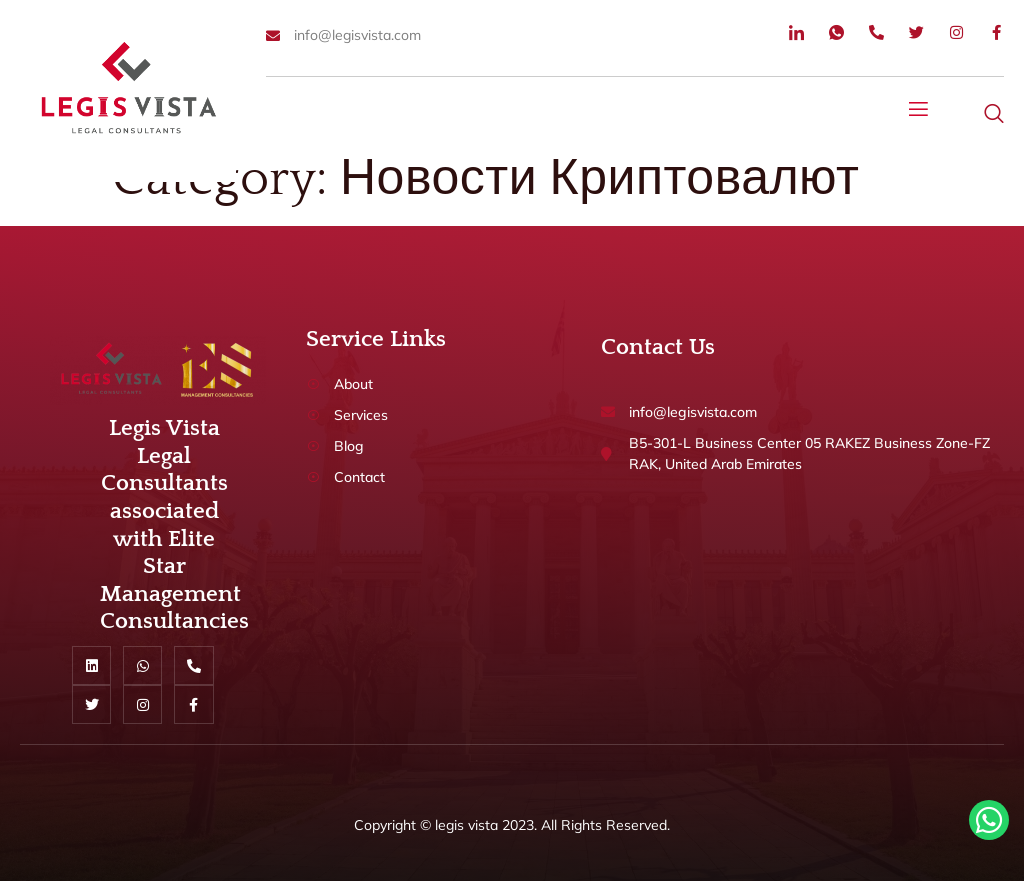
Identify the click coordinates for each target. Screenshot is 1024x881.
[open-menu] (919, 111)
